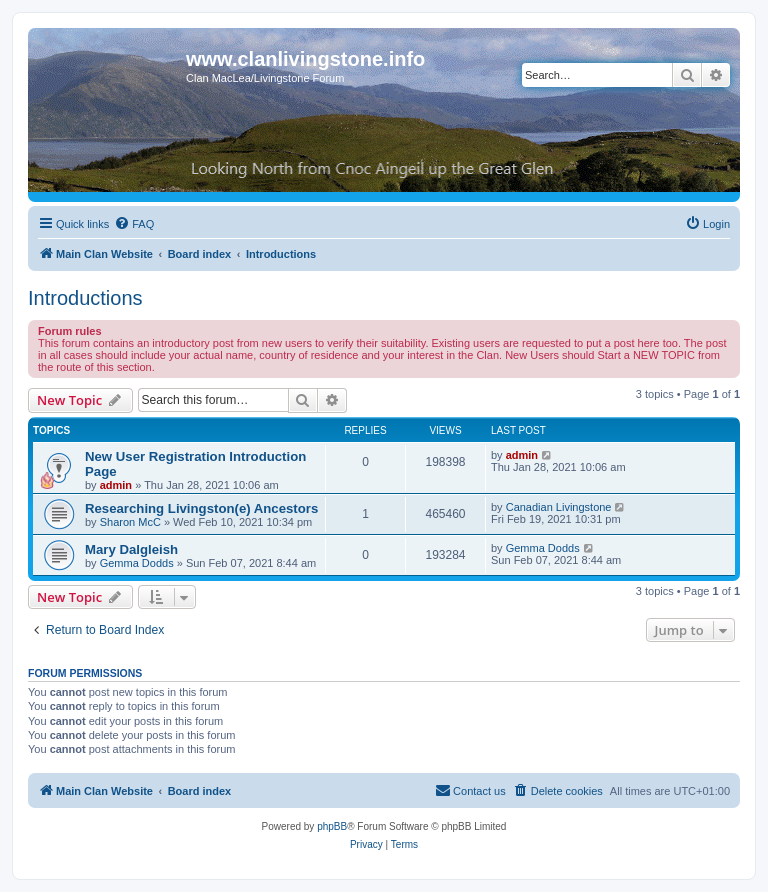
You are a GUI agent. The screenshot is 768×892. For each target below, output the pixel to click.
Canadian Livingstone (559, 507)
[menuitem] (134, 224)
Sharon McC (130, 522)
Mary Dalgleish (131, 549)
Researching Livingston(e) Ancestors (201, 508)
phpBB (332, 826)
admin (116, 485)
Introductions (85, 298)
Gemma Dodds (137, 563)
